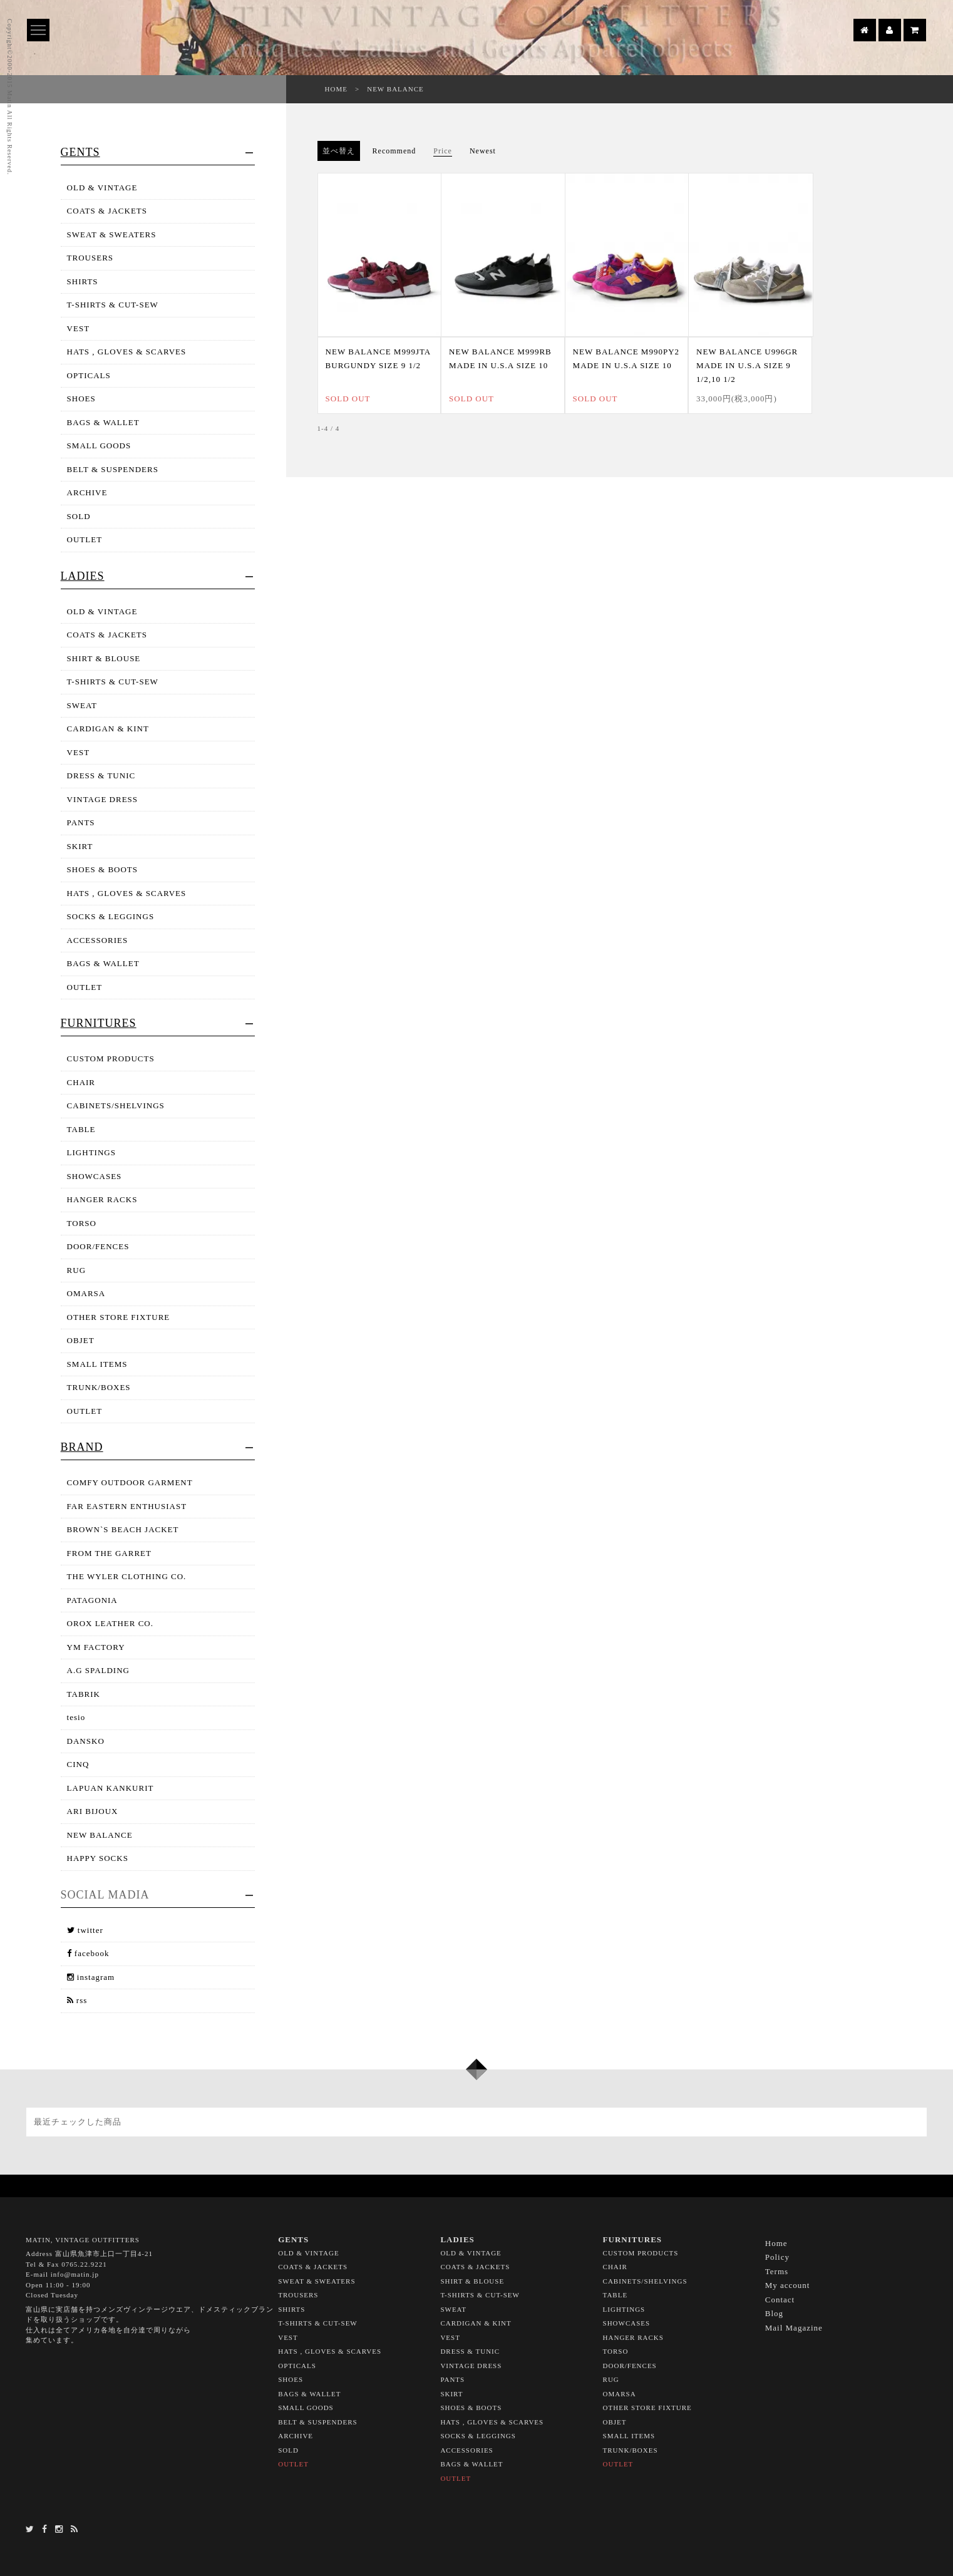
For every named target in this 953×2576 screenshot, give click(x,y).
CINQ (78, 1764)
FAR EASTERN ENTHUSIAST (127, 1506)
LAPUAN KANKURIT (110, 1788)
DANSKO (86, 1741)
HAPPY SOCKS (97, 1858)
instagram (91, 1977)
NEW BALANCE (395, 89)
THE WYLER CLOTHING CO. (127, 1576)
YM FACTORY (96, 1647)
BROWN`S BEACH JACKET (123, 1529)
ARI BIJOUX (92, 1811)
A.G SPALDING (98, 1670)
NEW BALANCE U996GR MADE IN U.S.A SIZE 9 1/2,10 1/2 (747, 365)
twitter (85, 1930)
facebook (88, 1953)
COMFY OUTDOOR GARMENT (130, 1482)
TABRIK (83, 1694)
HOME (336, 89)
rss (77, 2000)
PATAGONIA (92, 1600)
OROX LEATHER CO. (110, 1623)
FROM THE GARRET (109, 1553)
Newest (483, 151)
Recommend (394, 151)
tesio (76, 1717)
